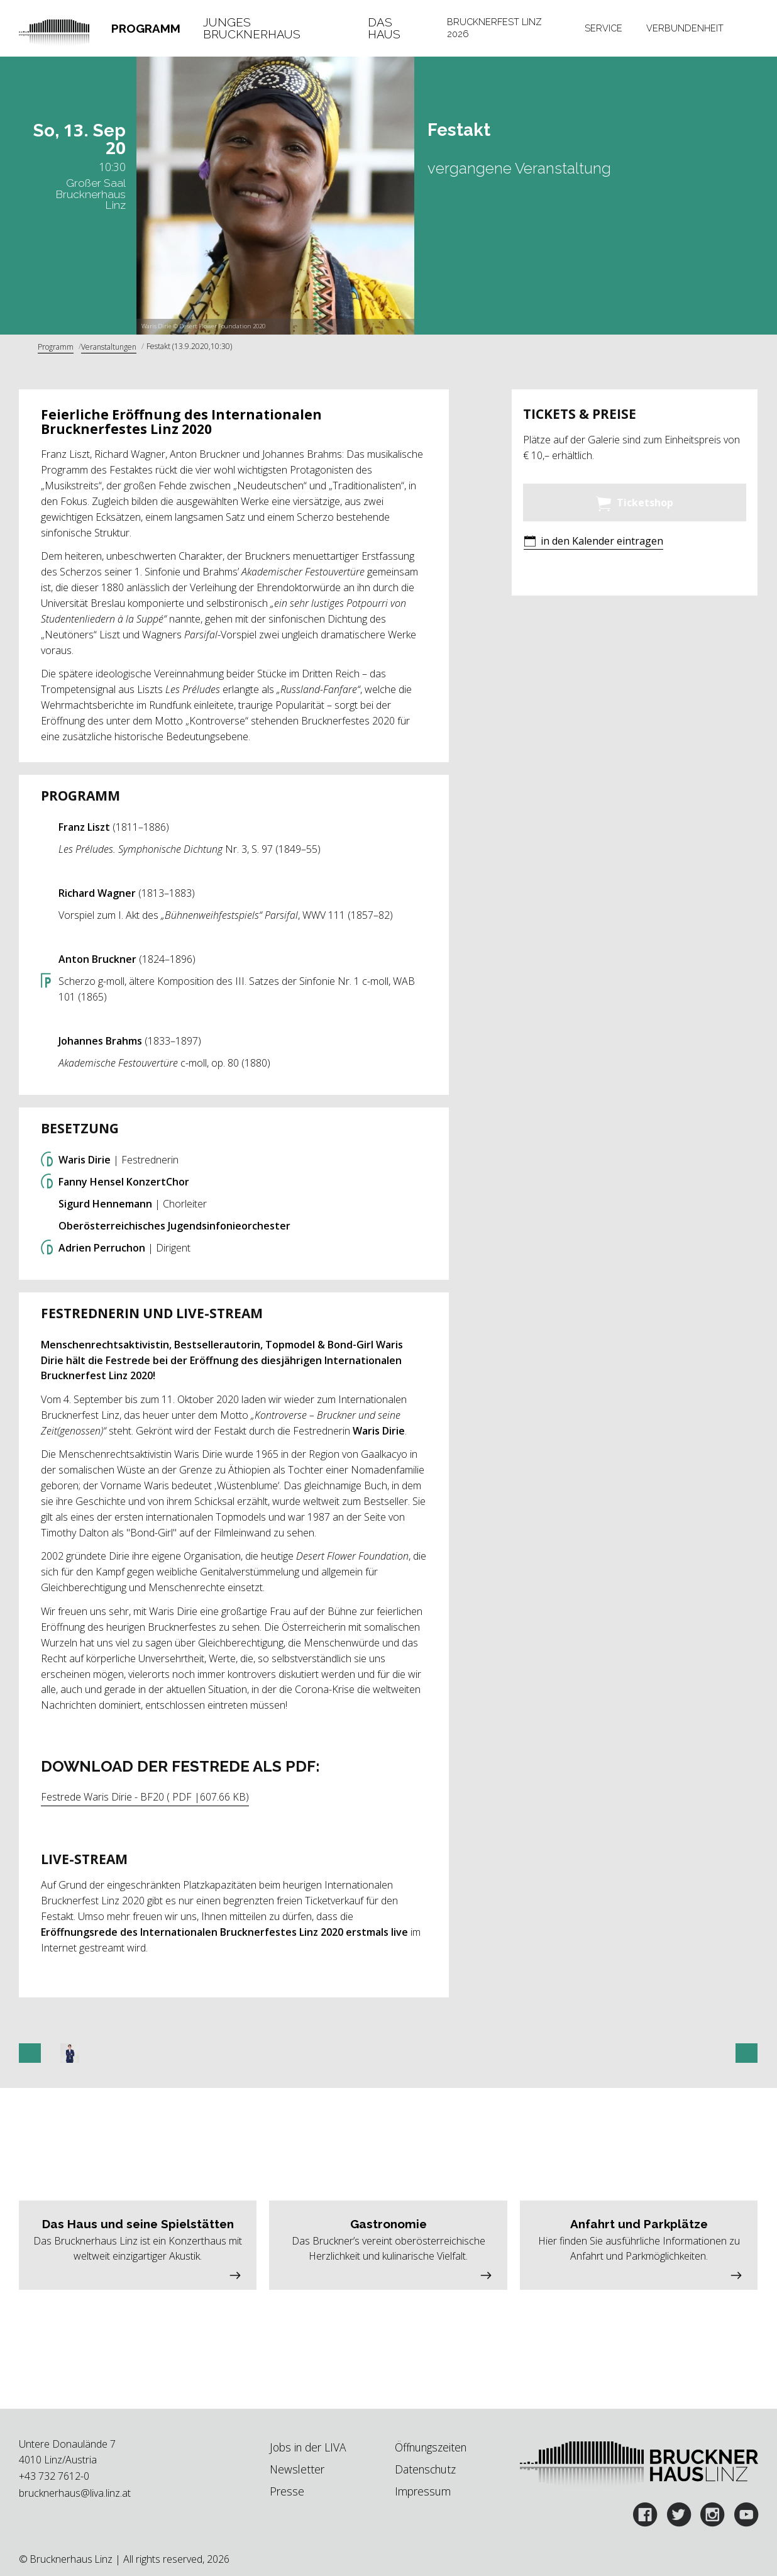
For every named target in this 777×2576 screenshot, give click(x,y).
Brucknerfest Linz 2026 (494, 27)
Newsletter (297, 2469)
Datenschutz (425, 2469)
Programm (145, 28)
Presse (287, 2491)
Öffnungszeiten (430, 2447)
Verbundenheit (685, 28)
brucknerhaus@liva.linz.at (75, 2493)
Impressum (423, 2491)
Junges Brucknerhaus (251, 28)
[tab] (146, 28)
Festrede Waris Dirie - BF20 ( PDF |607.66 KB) (145, 1797)
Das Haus (384, 28)
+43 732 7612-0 (54, 2476)
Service (603, 28)
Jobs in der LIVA (308, 2447)
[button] (593, 542)
